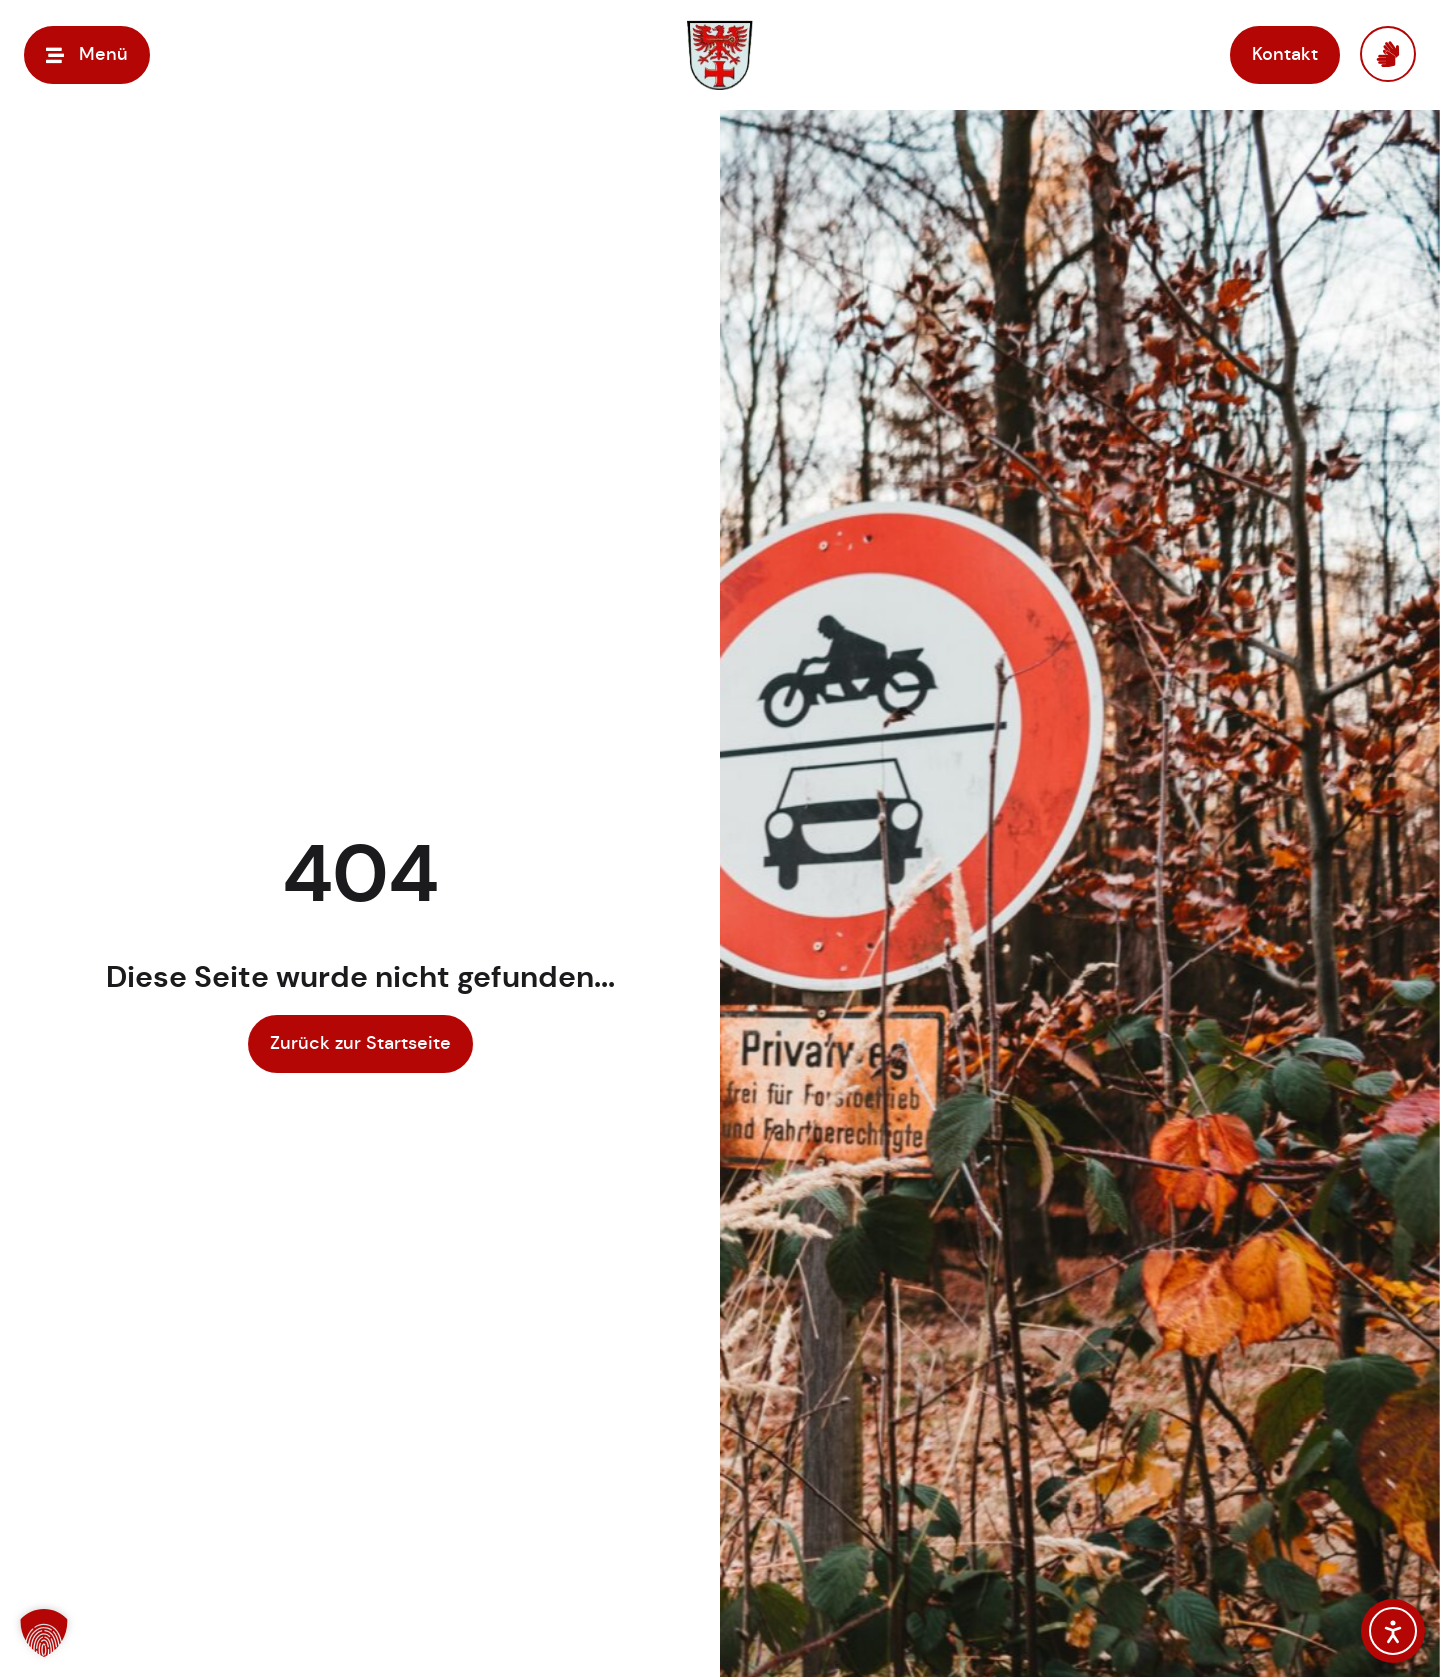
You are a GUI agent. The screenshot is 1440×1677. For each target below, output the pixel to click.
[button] (87, 54)
